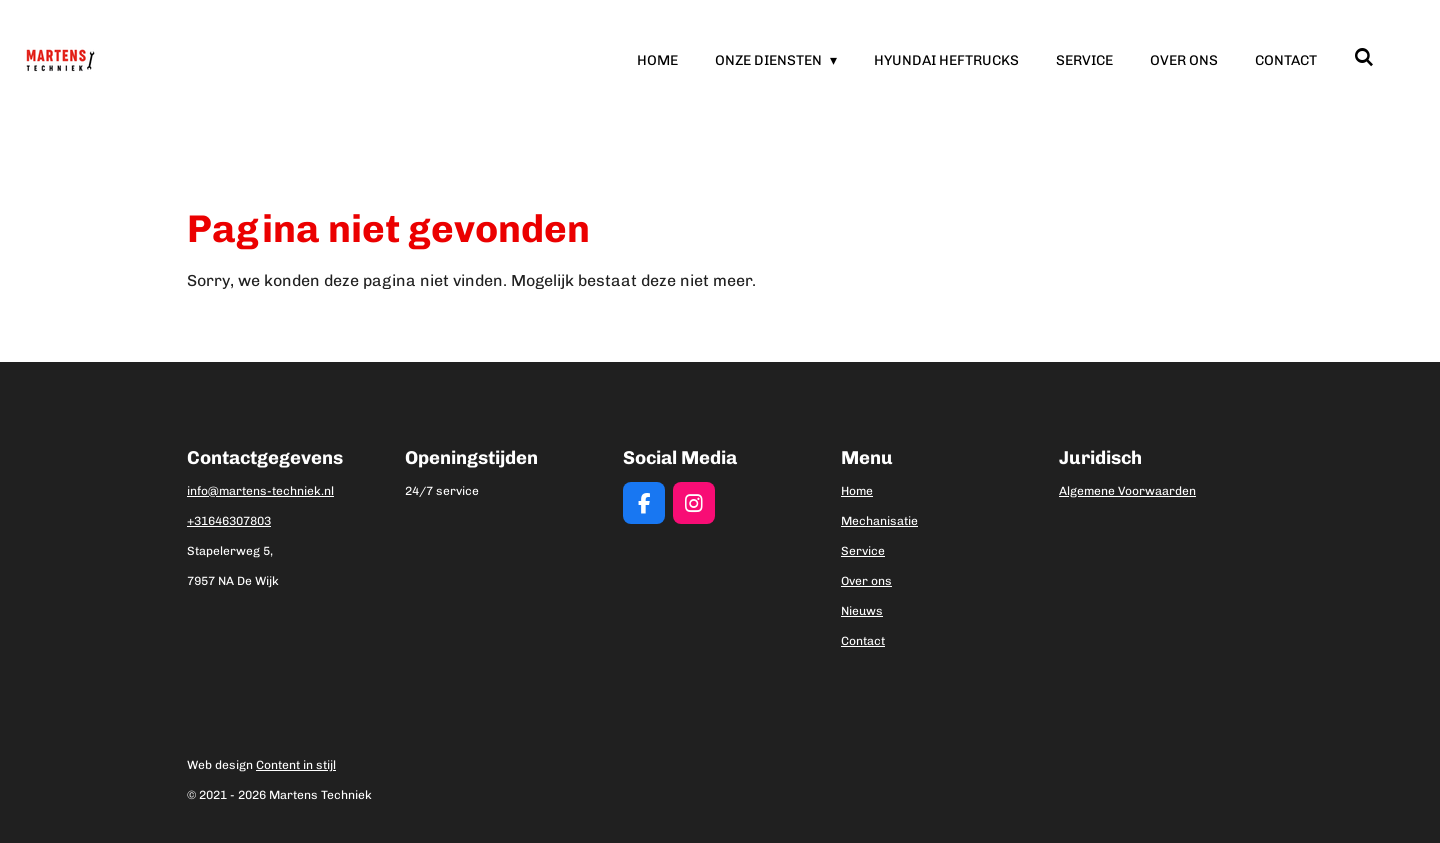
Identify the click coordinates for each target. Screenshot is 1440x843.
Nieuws (862, 611)
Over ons (866, 581)
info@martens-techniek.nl (260, 491)
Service (863, 551)
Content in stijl (296, 765)
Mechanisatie (879, 521)
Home (857, 491)
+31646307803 (229, 521)
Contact (863, 641)
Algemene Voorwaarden (1127, 491)
